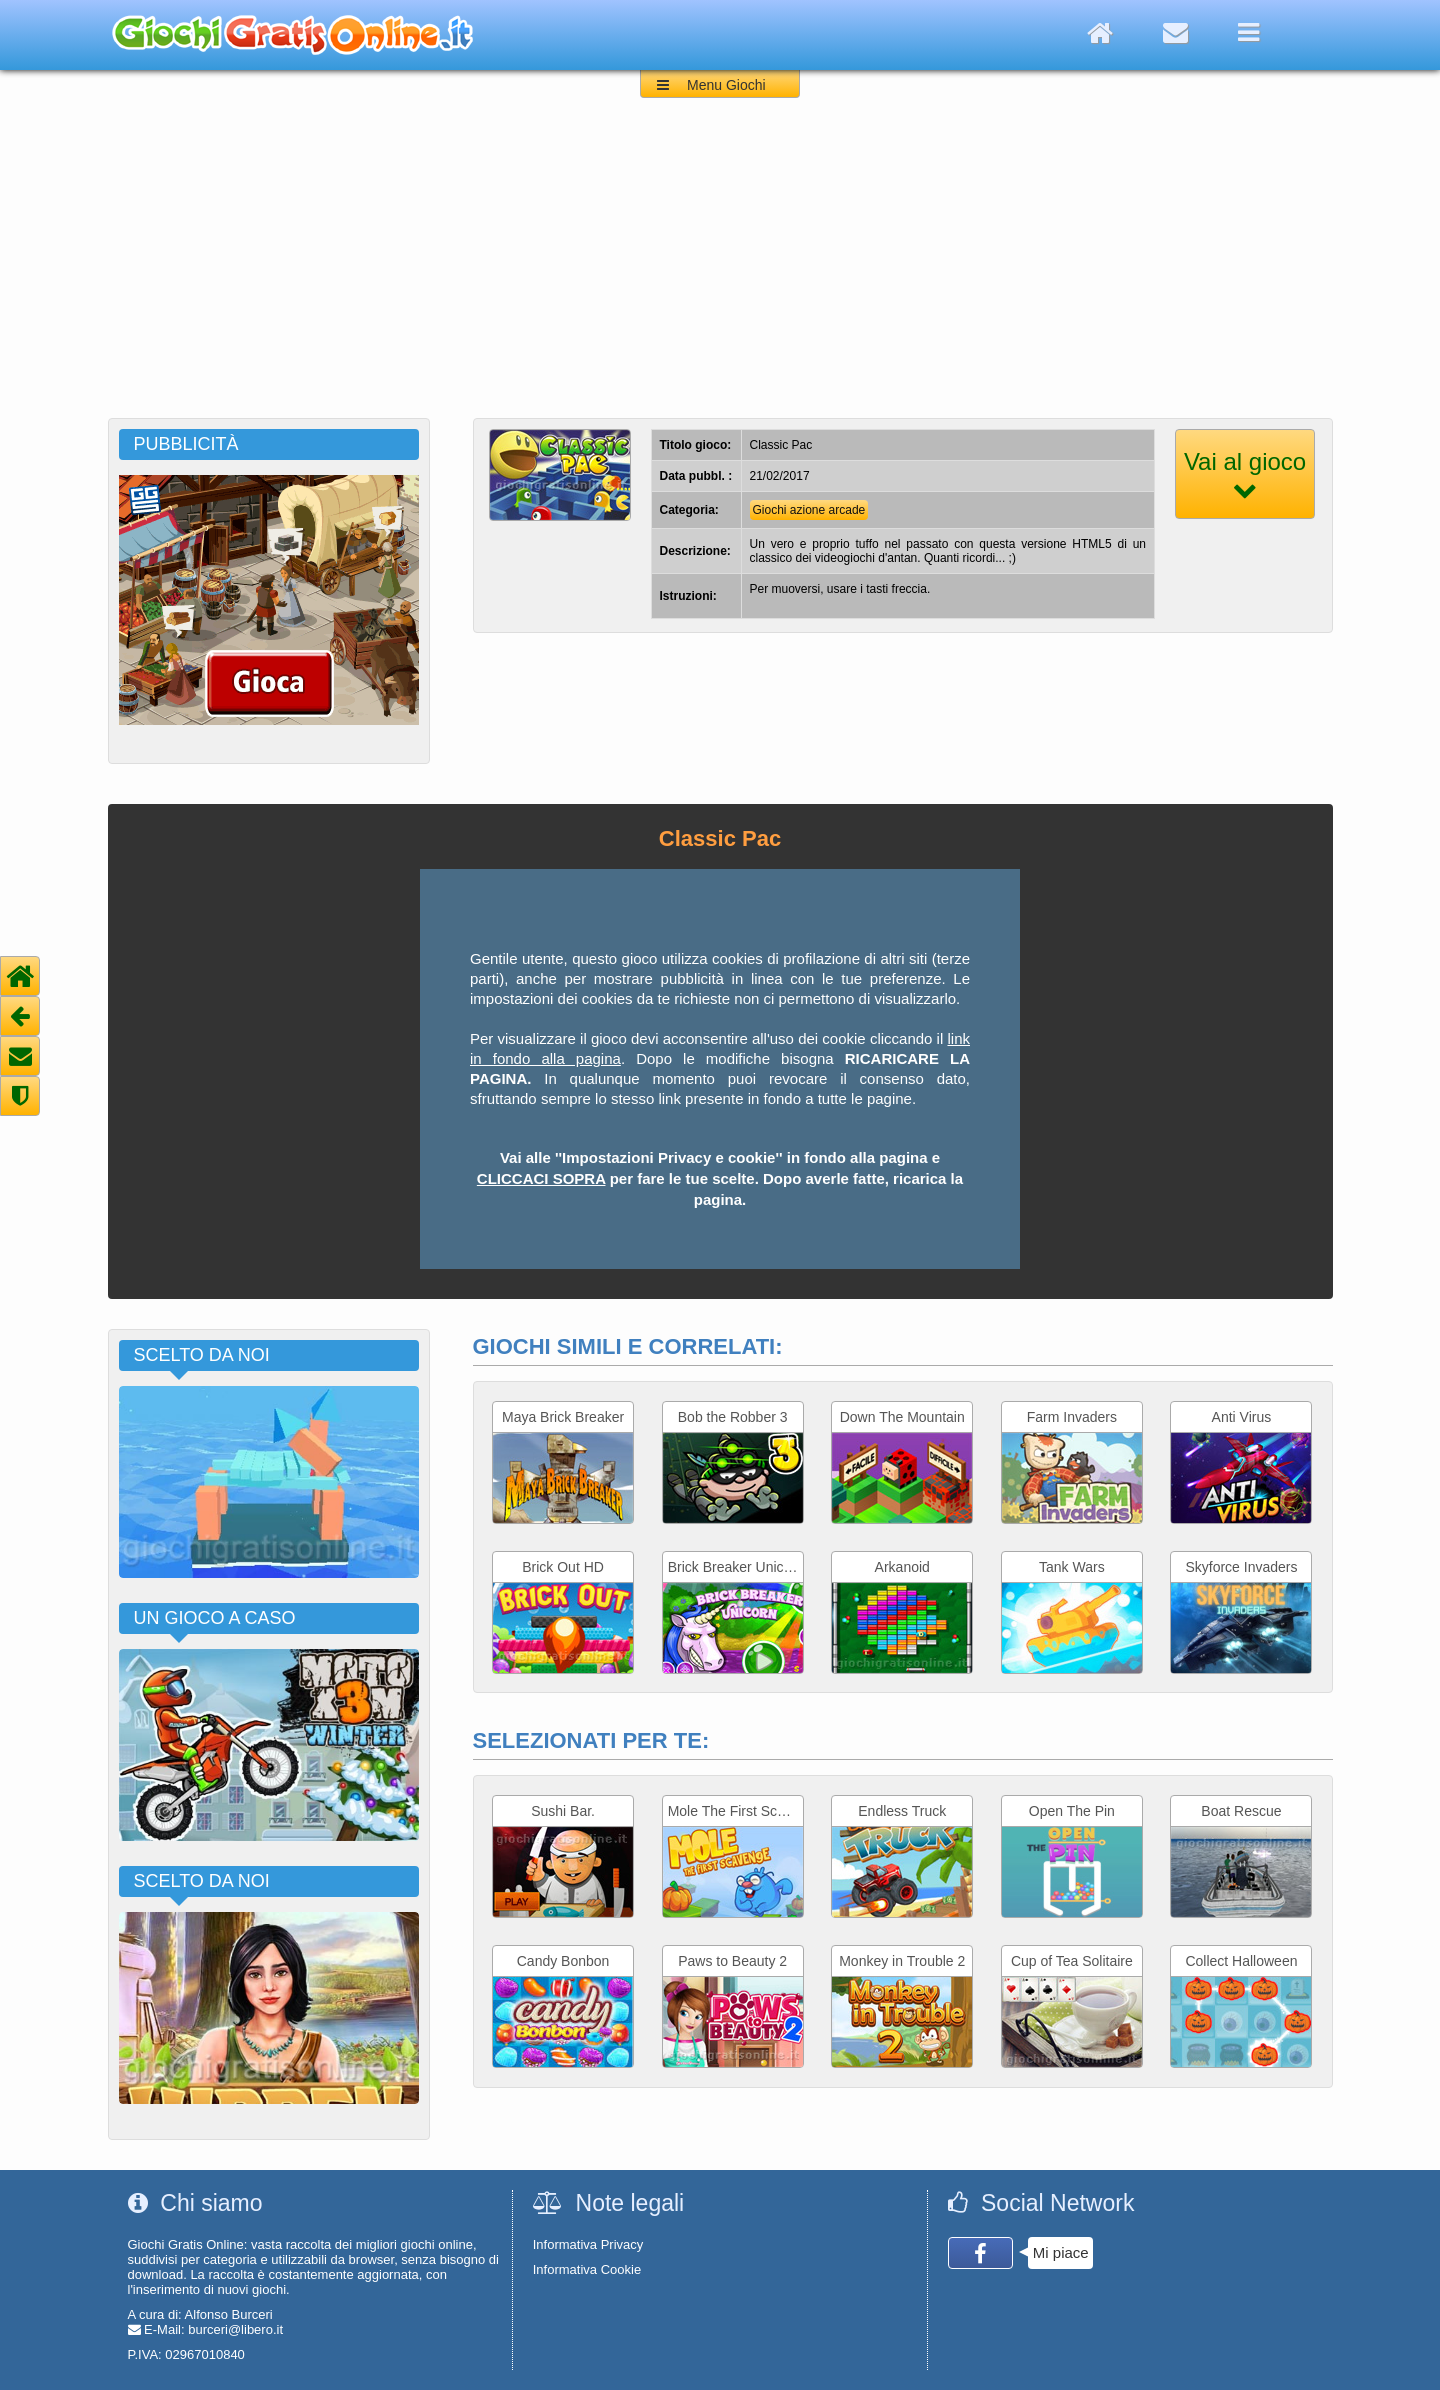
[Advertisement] (720, 268)
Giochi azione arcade (809, 510)
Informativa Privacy (588, 2244)
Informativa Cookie (587, 2269)
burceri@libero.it (235, 2329)
